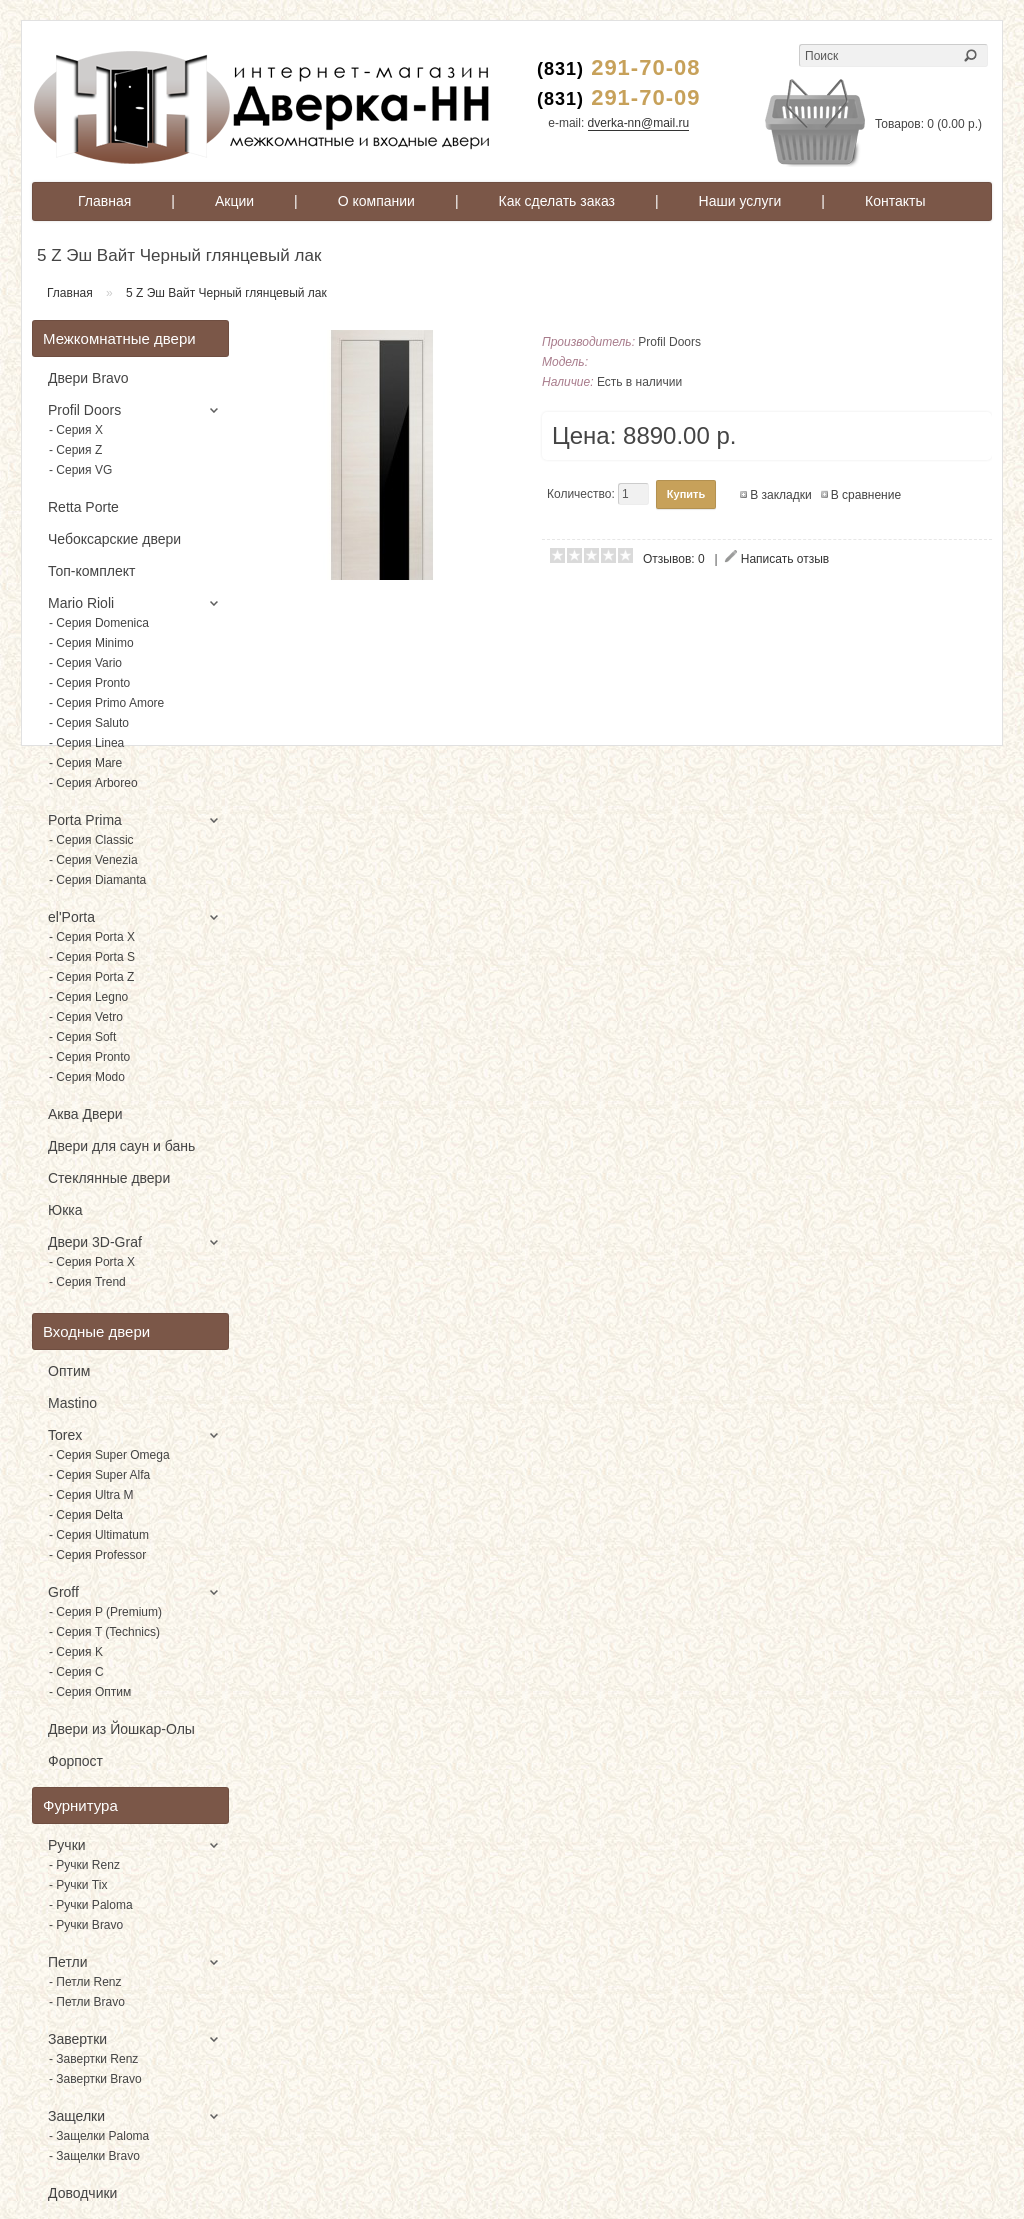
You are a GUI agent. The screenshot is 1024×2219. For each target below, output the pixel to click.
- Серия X (76, 430)
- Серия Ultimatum (99, 1535)
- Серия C (76, 1672)
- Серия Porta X (92, 937)
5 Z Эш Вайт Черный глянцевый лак (226, 293)
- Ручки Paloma (91, 1905)
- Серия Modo (87, 1077)
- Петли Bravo (87, 2002)
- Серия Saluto (89, 723)
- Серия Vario (85, 663)
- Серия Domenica (99, 623)
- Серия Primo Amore (106, 703)
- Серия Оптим (90, 1692)
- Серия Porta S (92, 957)
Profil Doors (669, 342)
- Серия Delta (86, 1515)
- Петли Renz (85, 1982)
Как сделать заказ (557, 201)
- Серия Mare (85, 763)
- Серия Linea (86, 743)
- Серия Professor (97, 1555)
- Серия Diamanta (97, 880)
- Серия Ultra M (91, 1495)
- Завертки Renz (93, 2059)
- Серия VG (80, 470)
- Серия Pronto (89, 683)
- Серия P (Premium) (105, 1612)
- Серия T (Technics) (104, 1632)
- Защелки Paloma (99, 2136)
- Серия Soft (82, 1037)
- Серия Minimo (91, 643)
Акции (234, 201)
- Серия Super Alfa (99, 1475)
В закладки (781, 495)
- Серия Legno (88, 997)
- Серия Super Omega (109, 1455)
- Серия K (76, 1652)
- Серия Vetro (86, 1017)
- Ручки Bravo (86, 1925)
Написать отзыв (785, 559)
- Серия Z (75, 450)
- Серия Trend (87, 1282)
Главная (104, 201)
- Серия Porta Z (91, 977)
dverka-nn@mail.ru (639, 123)
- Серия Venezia (93, 860)
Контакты (895, 201)
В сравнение (866, 495)
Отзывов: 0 (674, 559)
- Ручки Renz (84, 1865)
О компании (376, 201)
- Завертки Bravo (95, 2079)
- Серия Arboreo (93, 783)
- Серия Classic (91, 840)
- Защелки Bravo (94, 2156)
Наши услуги (740, 201)
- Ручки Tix (78, 1885)
